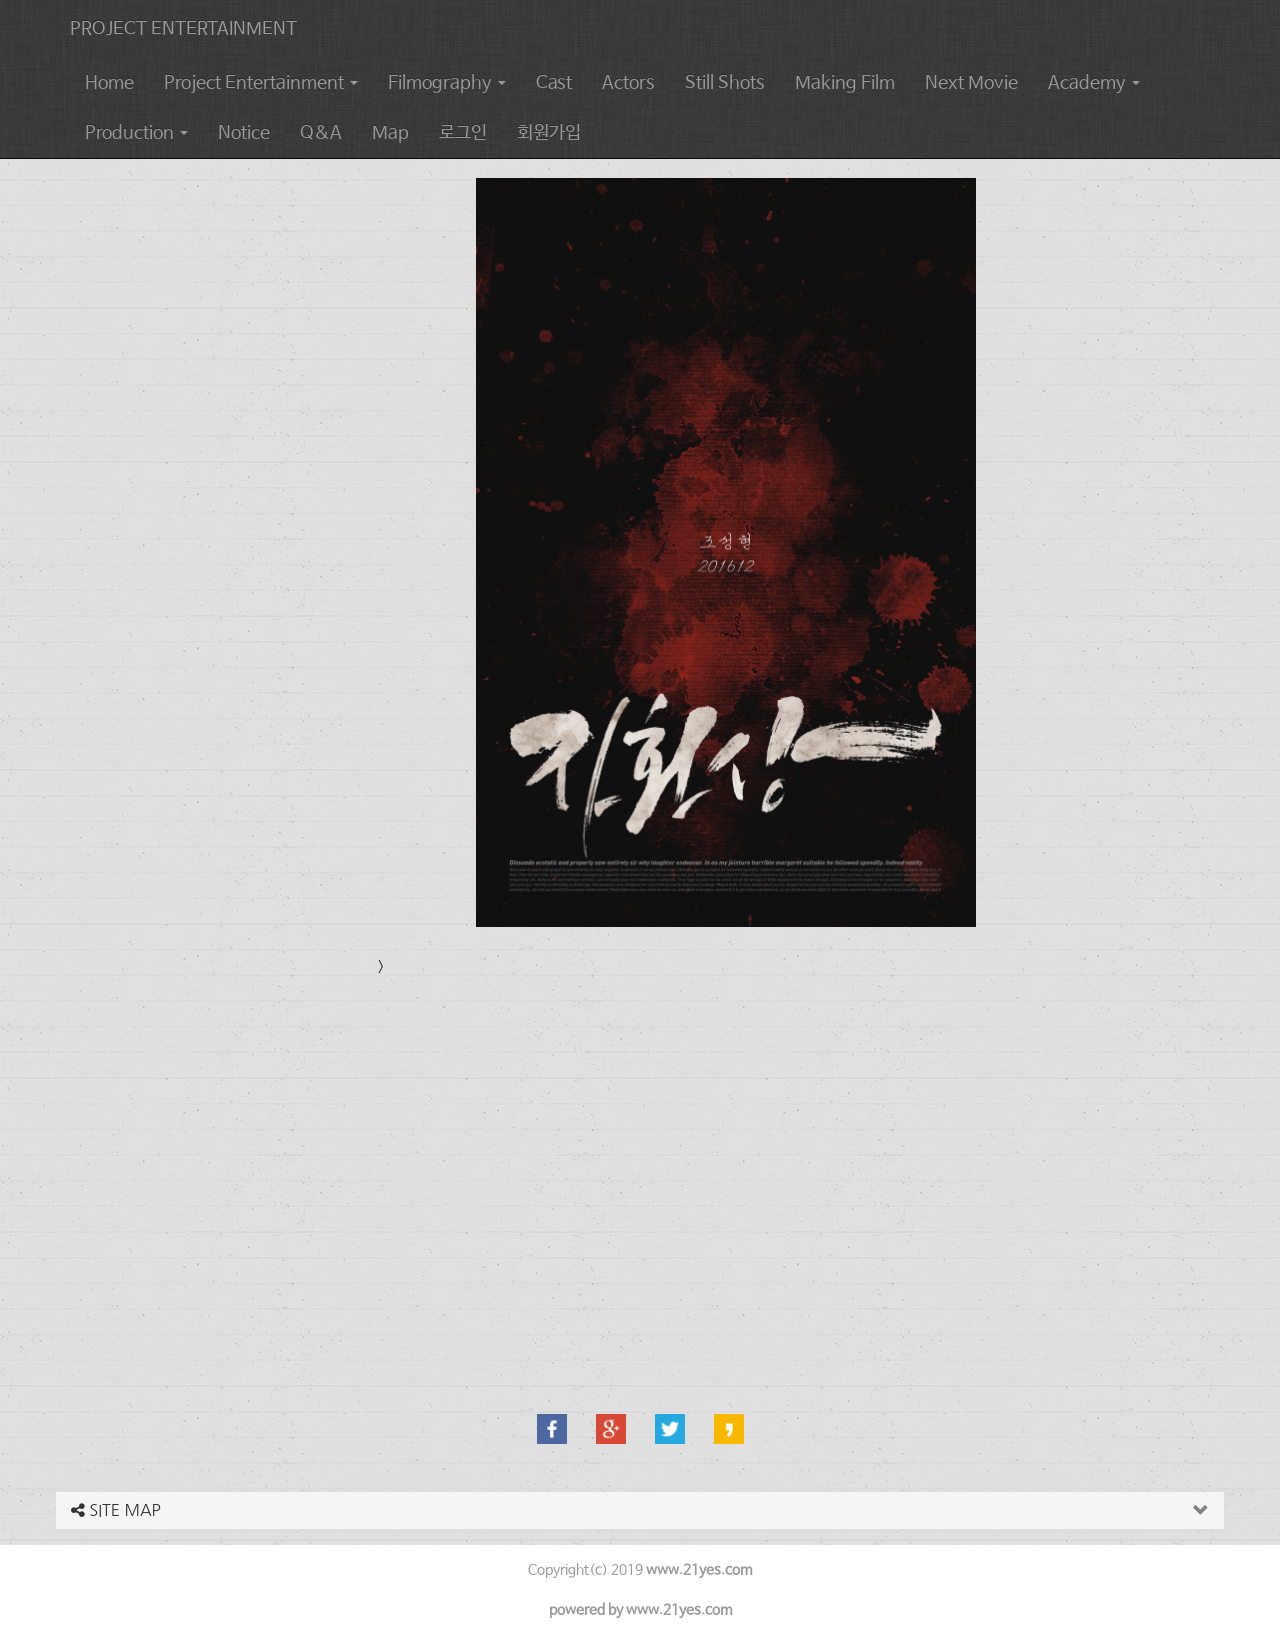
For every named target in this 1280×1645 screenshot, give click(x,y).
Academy (1094, 83)
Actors (628, 83)
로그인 (463, 133)
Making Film (845, 83)
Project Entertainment (261, 83)
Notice (244, 133)
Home (109, 83)
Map (390, 133)
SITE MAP (116, 1510)
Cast (554, 83)
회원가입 (549, 133)
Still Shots (725, 83)
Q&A (321, 133)
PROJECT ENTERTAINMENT (183, 29)
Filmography (447, 83)
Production (136, 133)
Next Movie (971, 83)
